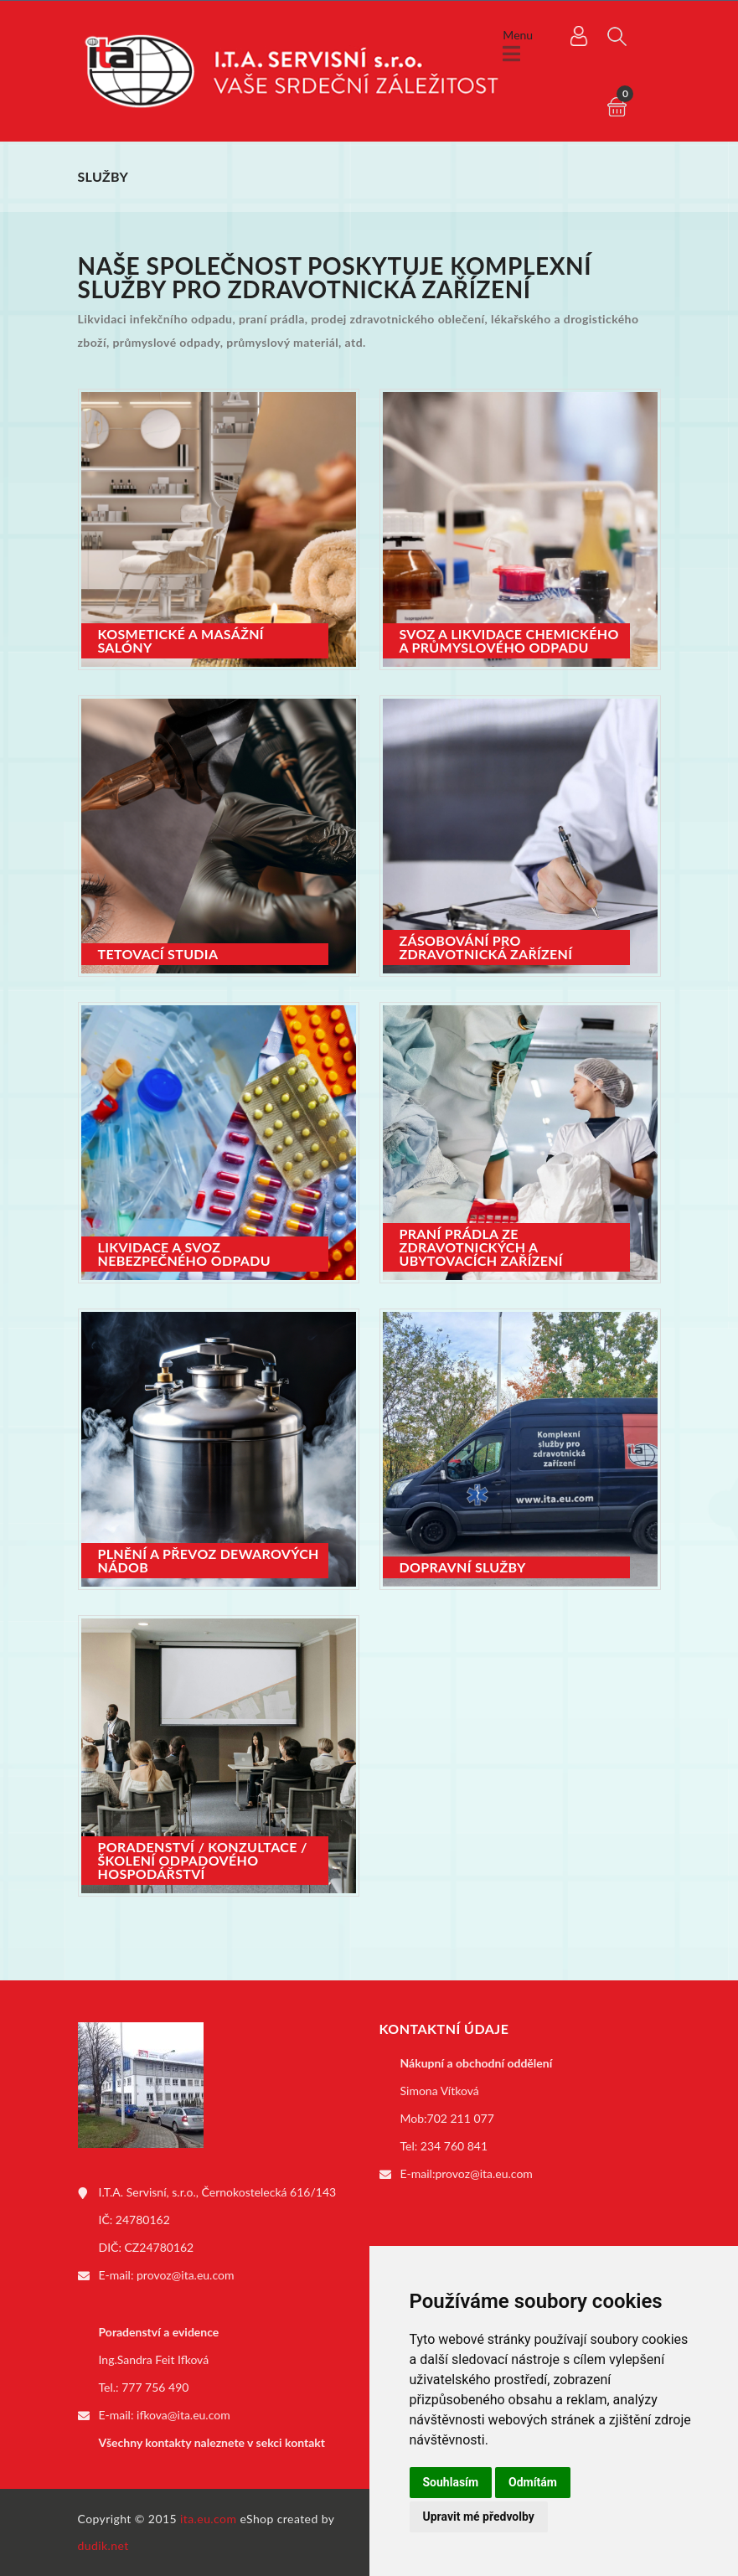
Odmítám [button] (532, 2482)
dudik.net (103, 2545)
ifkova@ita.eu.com (183, 2415)
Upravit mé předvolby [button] (478, 2516)
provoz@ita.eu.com (185, 2275)
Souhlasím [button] (451, 2482)
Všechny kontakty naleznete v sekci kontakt (212, 2442)
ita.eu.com (208, 2518)
